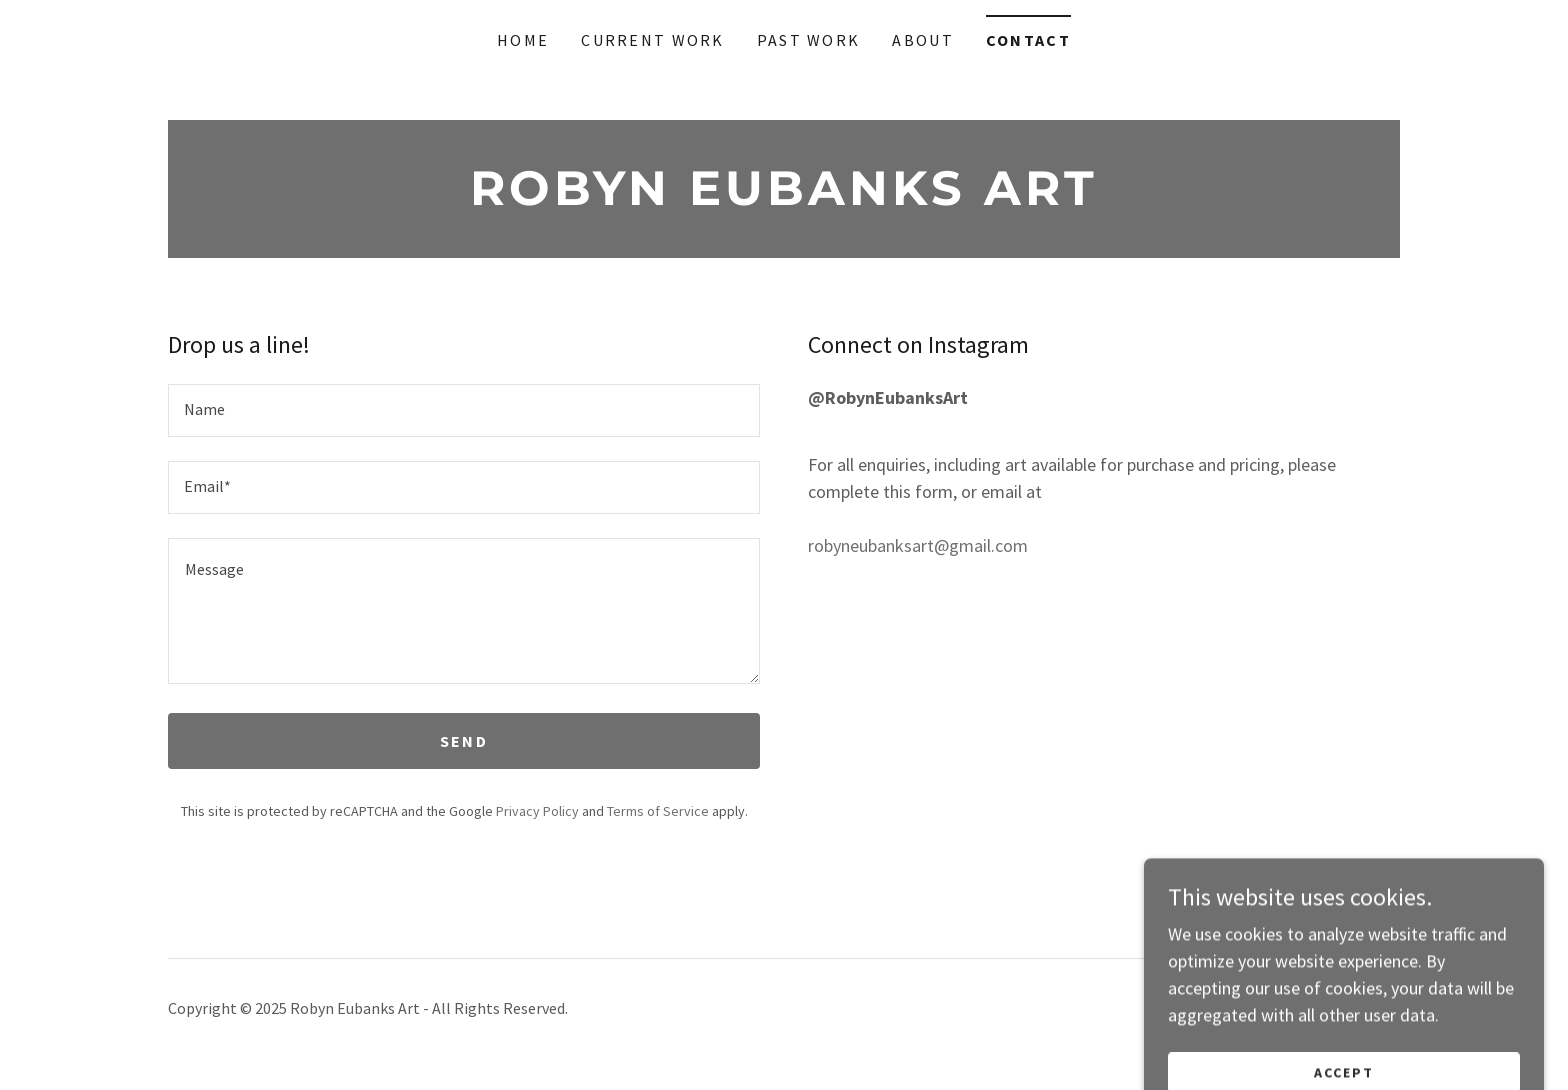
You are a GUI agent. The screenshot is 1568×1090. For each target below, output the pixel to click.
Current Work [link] (652, 40)
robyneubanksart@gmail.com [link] (918, 545)
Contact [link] (1028, 40)
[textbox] (464, 410)
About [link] (922, 40)
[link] (784, 198)
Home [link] (523, 40)
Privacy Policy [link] (537, 811)
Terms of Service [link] (658, 811)
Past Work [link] (809, 40)
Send (464, 741)
